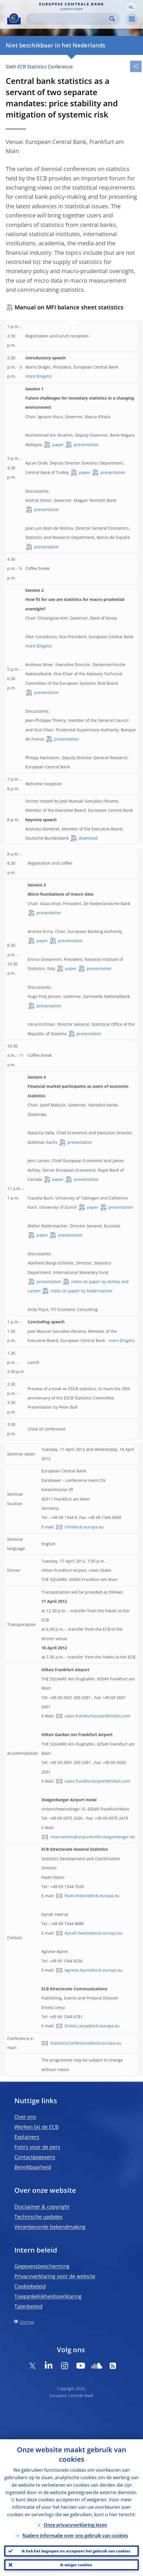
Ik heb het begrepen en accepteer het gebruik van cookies (76, 2551)
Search (112, 19)
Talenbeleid (28, 2306)
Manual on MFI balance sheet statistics (69, 307)
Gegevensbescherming (41, 2266)
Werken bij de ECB (36, 2126)
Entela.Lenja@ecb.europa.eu (92, 2026)
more (30, 376)
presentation (86, 444)
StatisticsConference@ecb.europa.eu (85, 2043)
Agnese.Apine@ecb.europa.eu (94, 1970)
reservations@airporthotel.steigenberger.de (92, 1837)
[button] (131, 6)
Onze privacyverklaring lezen (75, 2525)
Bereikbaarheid (32, 2167)
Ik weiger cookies (76, 2564)
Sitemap (27, 2322)
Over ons (25, 2116)
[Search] (68, 19)
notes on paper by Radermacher (82, 1290)
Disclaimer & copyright (41, 2206)
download (88, 838)
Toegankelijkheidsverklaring (48, 2296)
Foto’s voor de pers (37, 2146)
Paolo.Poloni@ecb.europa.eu (92, 1895)
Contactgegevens (34, 2156)
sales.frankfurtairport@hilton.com (97, 1716)
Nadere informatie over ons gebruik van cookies (75, 2535)
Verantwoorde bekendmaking (50, 2226)
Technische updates (38, 2216)
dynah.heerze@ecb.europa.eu (94, 1933)
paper (58, 444)
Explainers (26, 2136)
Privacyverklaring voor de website (54, 2276)
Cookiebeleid (30, 2286)
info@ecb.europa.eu (84, 1527)
